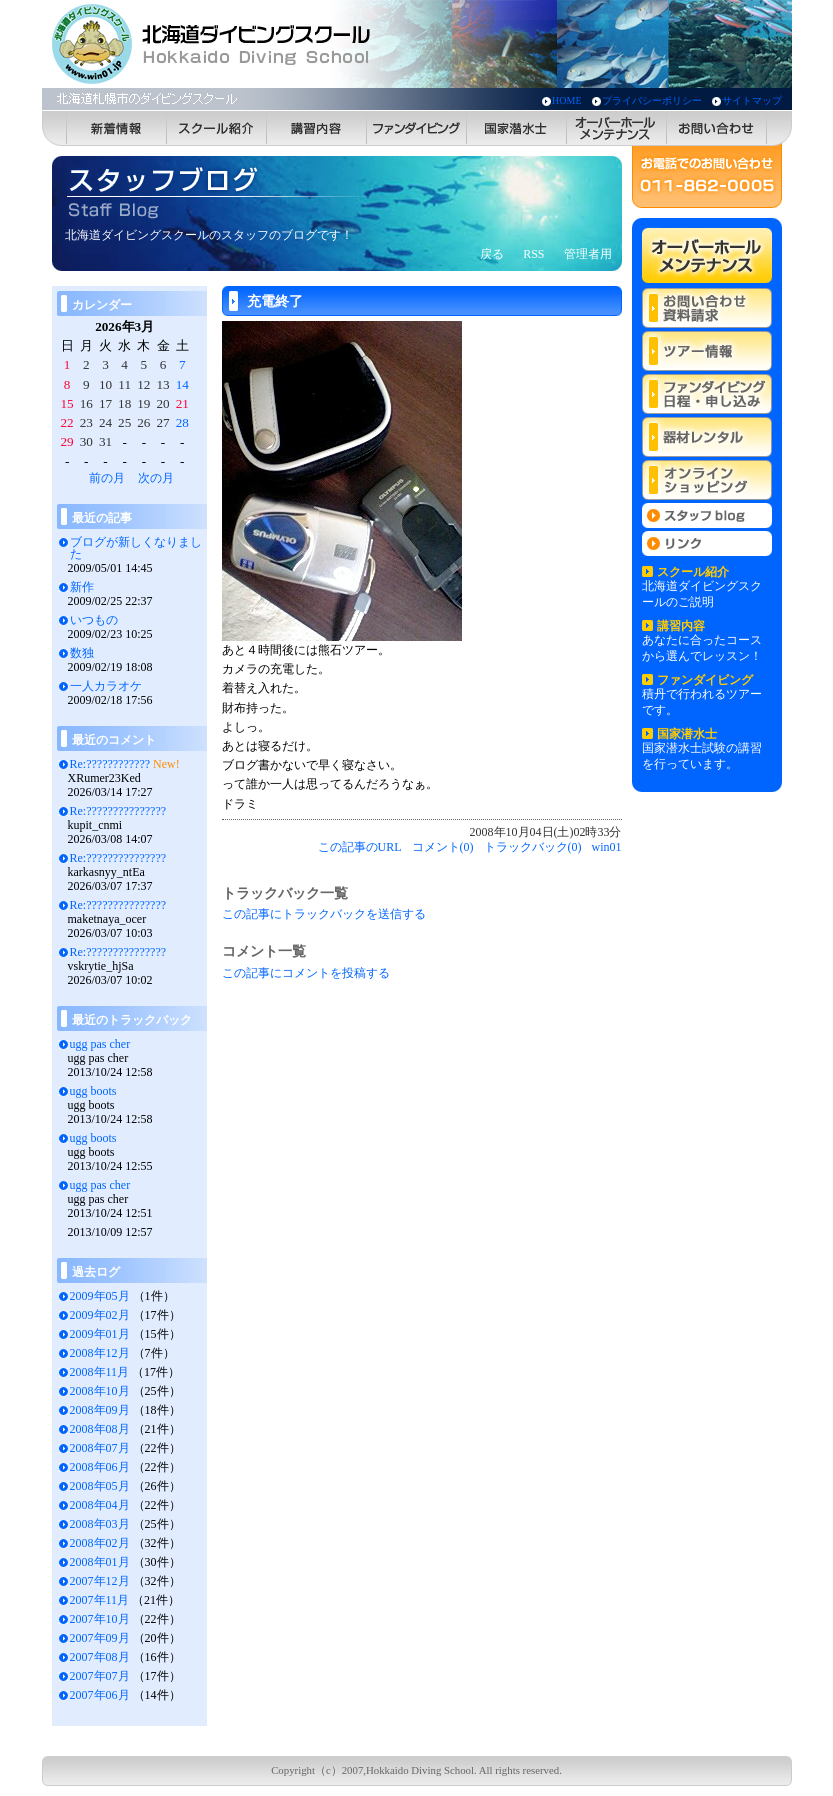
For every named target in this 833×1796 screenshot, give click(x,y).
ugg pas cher (100, 1044)
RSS (533, 254)
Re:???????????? (110, 764)
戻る (492, 254)
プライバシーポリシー (652, 100)
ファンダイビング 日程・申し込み (707, 394)
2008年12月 (100, 1353)
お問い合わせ (717, 128)
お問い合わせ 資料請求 (707, 308)
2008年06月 (100, 1467)
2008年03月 (100, 1524)
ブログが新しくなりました (136, 548)
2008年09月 (100, 1410)
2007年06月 (100, 1695)
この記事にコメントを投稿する (306, 973)
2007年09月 (100, 1638)
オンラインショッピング (707, 480)
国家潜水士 (517, 128)
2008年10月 (100, 1391)
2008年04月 (100, 1505)
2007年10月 (100, 1619)
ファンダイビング (417, 128)
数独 (82, 653)
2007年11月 (100, 1600)
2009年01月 (100, 1334)
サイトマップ (752, 100)
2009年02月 (100, 1315)
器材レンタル (707, 437)
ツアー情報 (707, 351)
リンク (707, 543)
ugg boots (93, 1091)
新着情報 (117, 128)
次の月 (156, 478)
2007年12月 (100, 1581)
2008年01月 (100, 1562)
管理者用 (588, 254)
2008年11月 (100, 1372)
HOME (566, 100)
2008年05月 (100, 1486)
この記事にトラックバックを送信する (324, 914)
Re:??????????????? (118, 811)
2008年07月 (100, 1448)
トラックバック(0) (533, 847)
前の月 (107, 478)
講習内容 (317, 128)
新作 (82, 587)
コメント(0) (443, 847)
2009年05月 (100, 1296)
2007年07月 (100, 1676)
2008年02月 (100, 1543)
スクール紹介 (217, 128)
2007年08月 (100, 1657)
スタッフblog (707, 515)
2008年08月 (100, 1429)
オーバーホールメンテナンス (617, 128)
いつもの (94, 620)
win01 (607, 847)
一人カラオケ (106, 686)
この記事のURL (360, 847)
